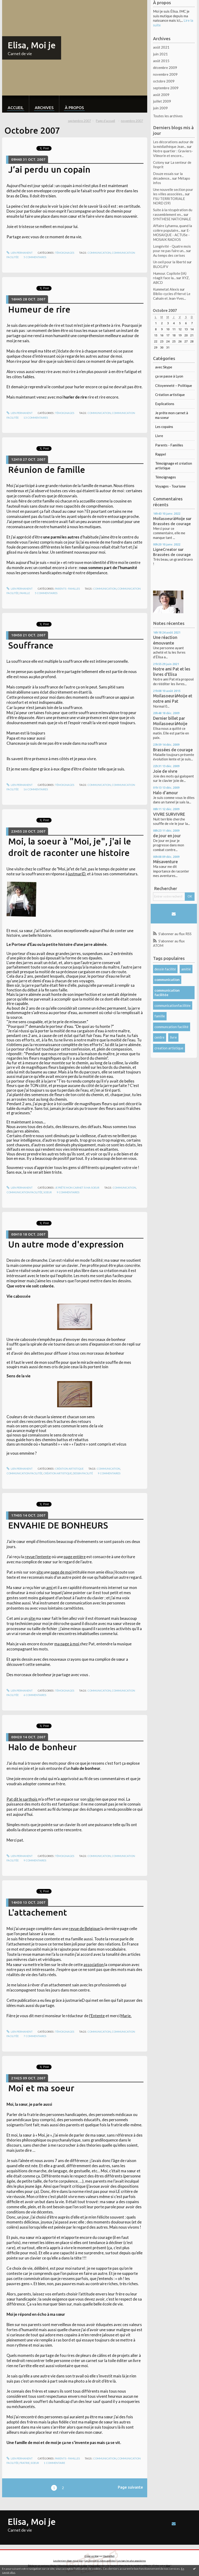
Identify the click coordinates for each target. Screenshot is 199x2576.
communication (99, 252)
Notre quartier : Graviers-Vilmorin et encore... (173, 153)
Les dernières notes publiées (100, 2560)
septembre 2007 (79, 121)
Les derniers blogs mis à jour (68, 2560)
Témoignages (64, 252)
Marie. (126, 2015)
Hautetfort (109, 2556)
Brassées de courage (172, 523)
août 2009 (161, 95)
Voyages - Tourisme (170, 486)
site (40, 1572)
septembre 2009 (165, 88)
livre (173, 1037)
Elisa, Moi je (32, 45)
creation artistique (168, 1048)
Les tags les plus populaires (131, 2560)
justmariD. (77, 873)
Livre (159, 436)
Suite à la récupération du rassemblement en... (172, 212)
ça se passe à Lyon (169, 376)
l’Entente (97, 2015)
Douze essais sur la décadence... (168, 175)
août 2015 (161, 61)
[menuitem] (15, 104)
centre (159, 1037)
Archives (44, 107)
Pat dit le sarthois (22, 1799)
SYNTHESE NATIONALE (172, 219)
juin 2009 (160, 108)
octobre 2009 (164, 81)
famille (25, 593)
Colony (158, 162)
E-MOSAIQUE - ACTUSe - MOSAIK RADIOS (171, 235)
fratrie (25, 2462)
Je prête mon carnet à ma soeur (77, 1187)
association (94, 1964)
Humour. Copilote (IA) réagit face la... (169, 275)
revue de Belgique (85, 1928)
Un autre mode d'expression (66, 1244)
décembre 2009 (165, 67)
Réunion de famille (46, 469)
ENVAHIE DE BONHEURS (58, 1525)
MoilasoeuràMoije (169, 518)
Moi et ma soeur (41, 2088)
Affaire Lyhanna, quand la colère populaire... (172, 228)
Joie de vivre (165, 771)
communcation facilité (171, 1027)
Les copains (164, 426)
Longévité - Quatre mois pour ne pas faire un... (172, 248)
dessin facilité (83, 1473)
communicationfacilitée (172, 1005)
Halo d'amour (165, 792)
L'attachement (37, 1912)
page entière (75, 1556)
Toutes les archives (168, 116)
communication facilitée (24, 1192)
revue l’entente (38, 1556)
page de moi (61, 1572)
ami (49, 1587)
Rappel (160, 454)
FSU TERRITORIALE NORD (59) (169, 200)
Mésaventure (165, 861)
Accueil (16, 107)
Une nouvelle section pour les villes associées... (173, 191)
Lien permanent (20, 252)
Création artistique (69, 1468)
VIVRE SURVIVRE (169, 814)
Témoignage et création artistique (173, 465)
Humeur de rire (39, 309)
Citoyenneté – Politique (173, 385)
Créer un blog (92, 2556)
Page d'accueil (105, 121)
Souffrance (30, 645)
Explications (164, 404)
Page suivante (130, 2487)
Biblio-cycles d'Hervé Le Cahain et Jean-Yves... (171, 296)
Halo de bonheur (42, 1747)
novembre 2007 (132, 121)
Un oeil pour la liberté (169, 262)
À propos (74, 107)
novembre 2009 (165, 74)
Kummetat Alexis (166, 289)
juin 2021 (160, 54)
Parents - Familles (67, 588)
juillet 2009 (162, 101)
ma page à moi (67, 1643)
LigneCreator (165, 549)
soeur (47, 1192)
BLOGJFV (160, 266)
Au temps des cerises (169, 255)
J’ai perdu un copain (49, 169)
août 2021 (161, 47)
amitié (186, 969)
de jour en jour (167, 835)
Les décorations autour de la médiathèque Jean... (173, 144)
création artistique (57, 1473)
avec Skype (163, 367)
